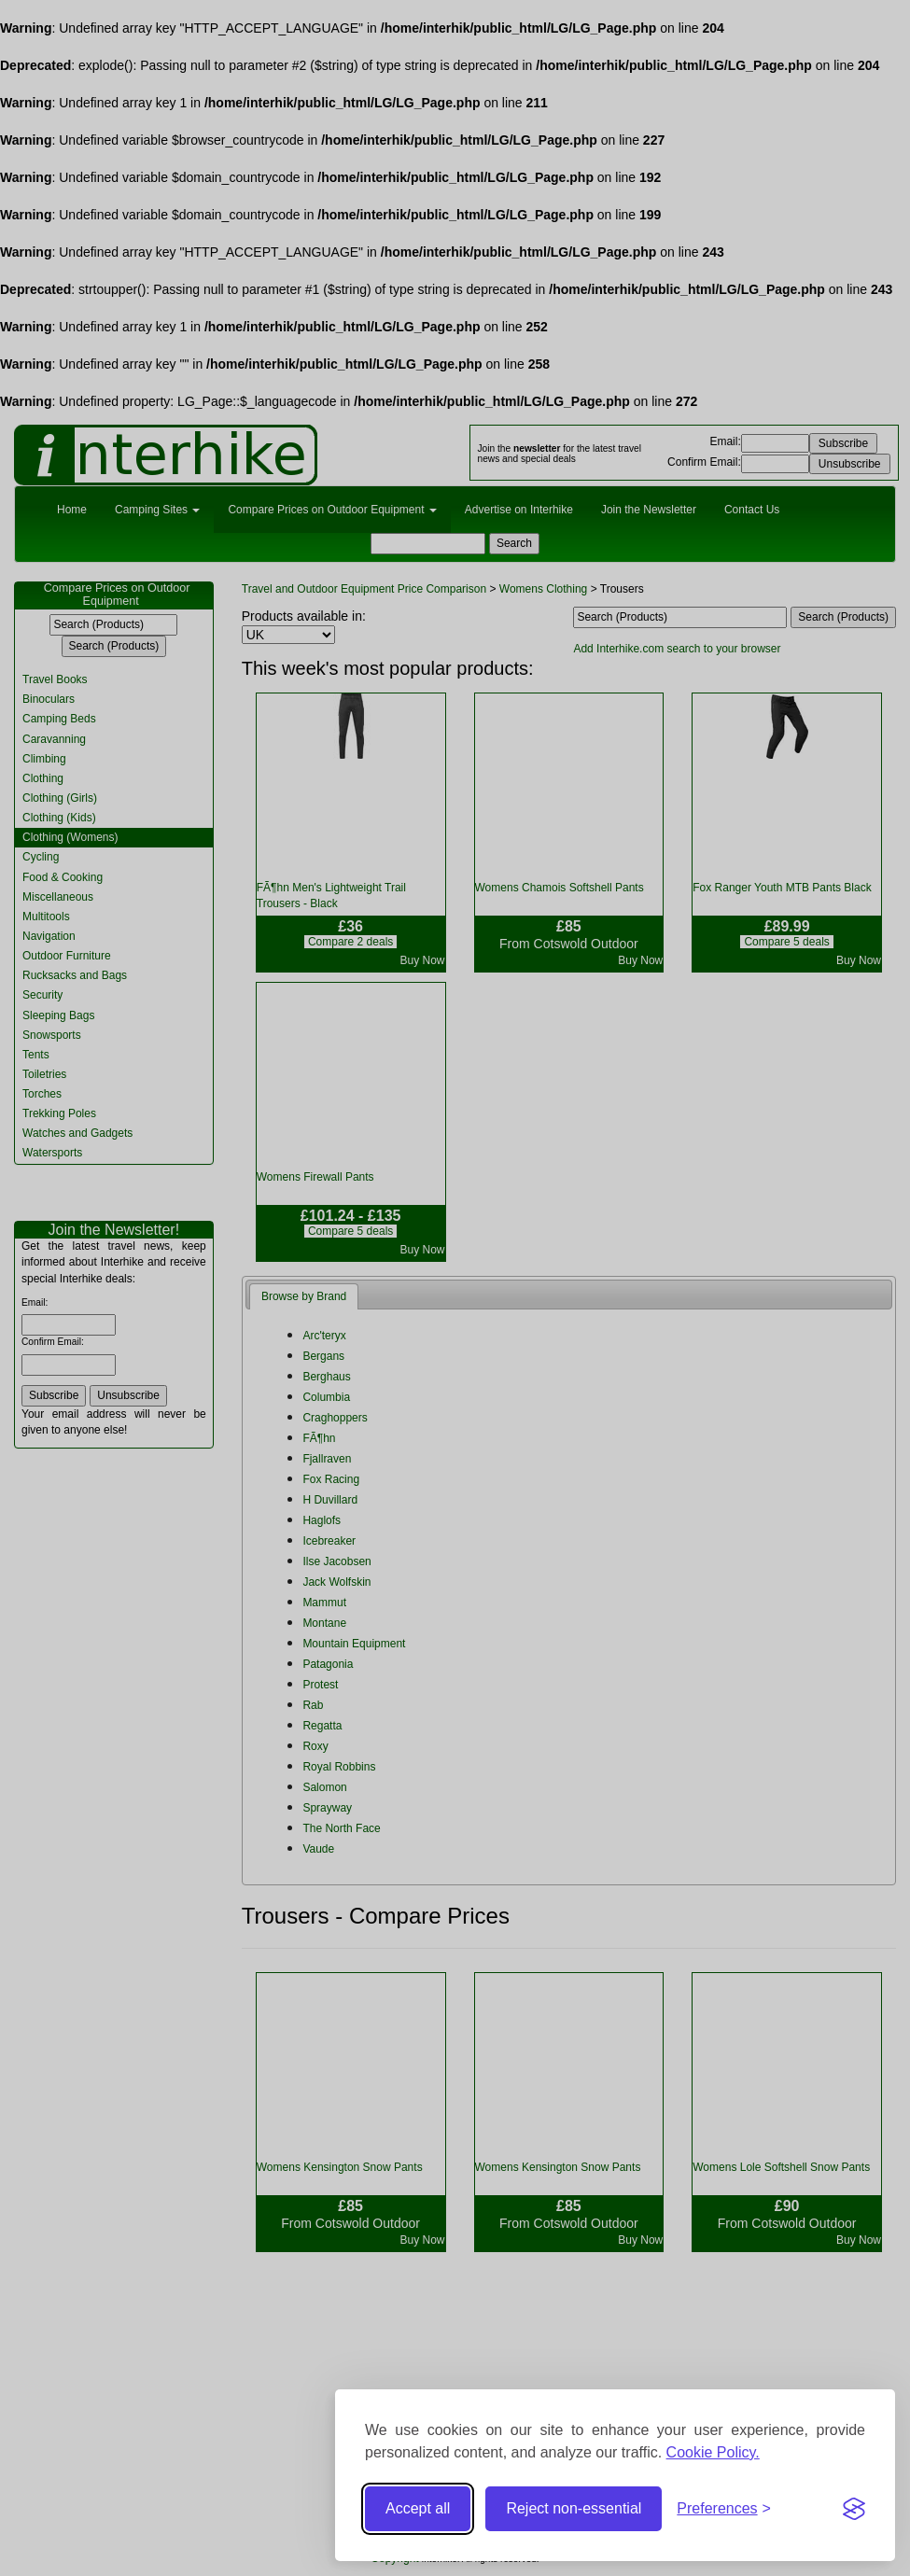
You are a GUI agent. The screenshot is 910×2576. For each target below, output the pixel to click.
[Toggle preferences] (724, 2509)
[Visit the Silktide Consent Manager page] (854, 2509)
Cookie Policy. (713, 2452)
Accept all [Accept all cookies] (417, 2508)
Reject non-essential (573, 2508)
